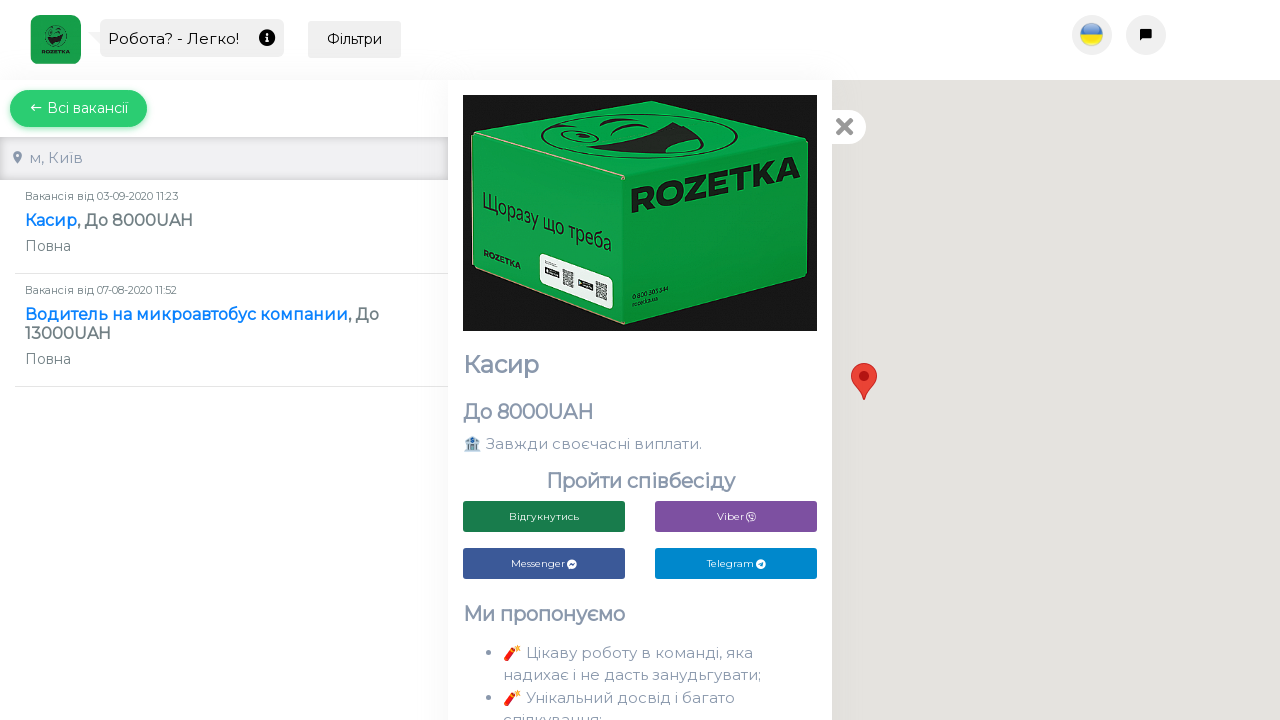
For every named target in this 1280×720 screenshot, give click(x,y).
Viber (736, 516)
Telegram (736, 563)
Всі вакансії (78, 108)
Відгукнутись (544, 516)
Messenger (544, 563)
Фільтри (354, 39)
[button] (864, 381)
